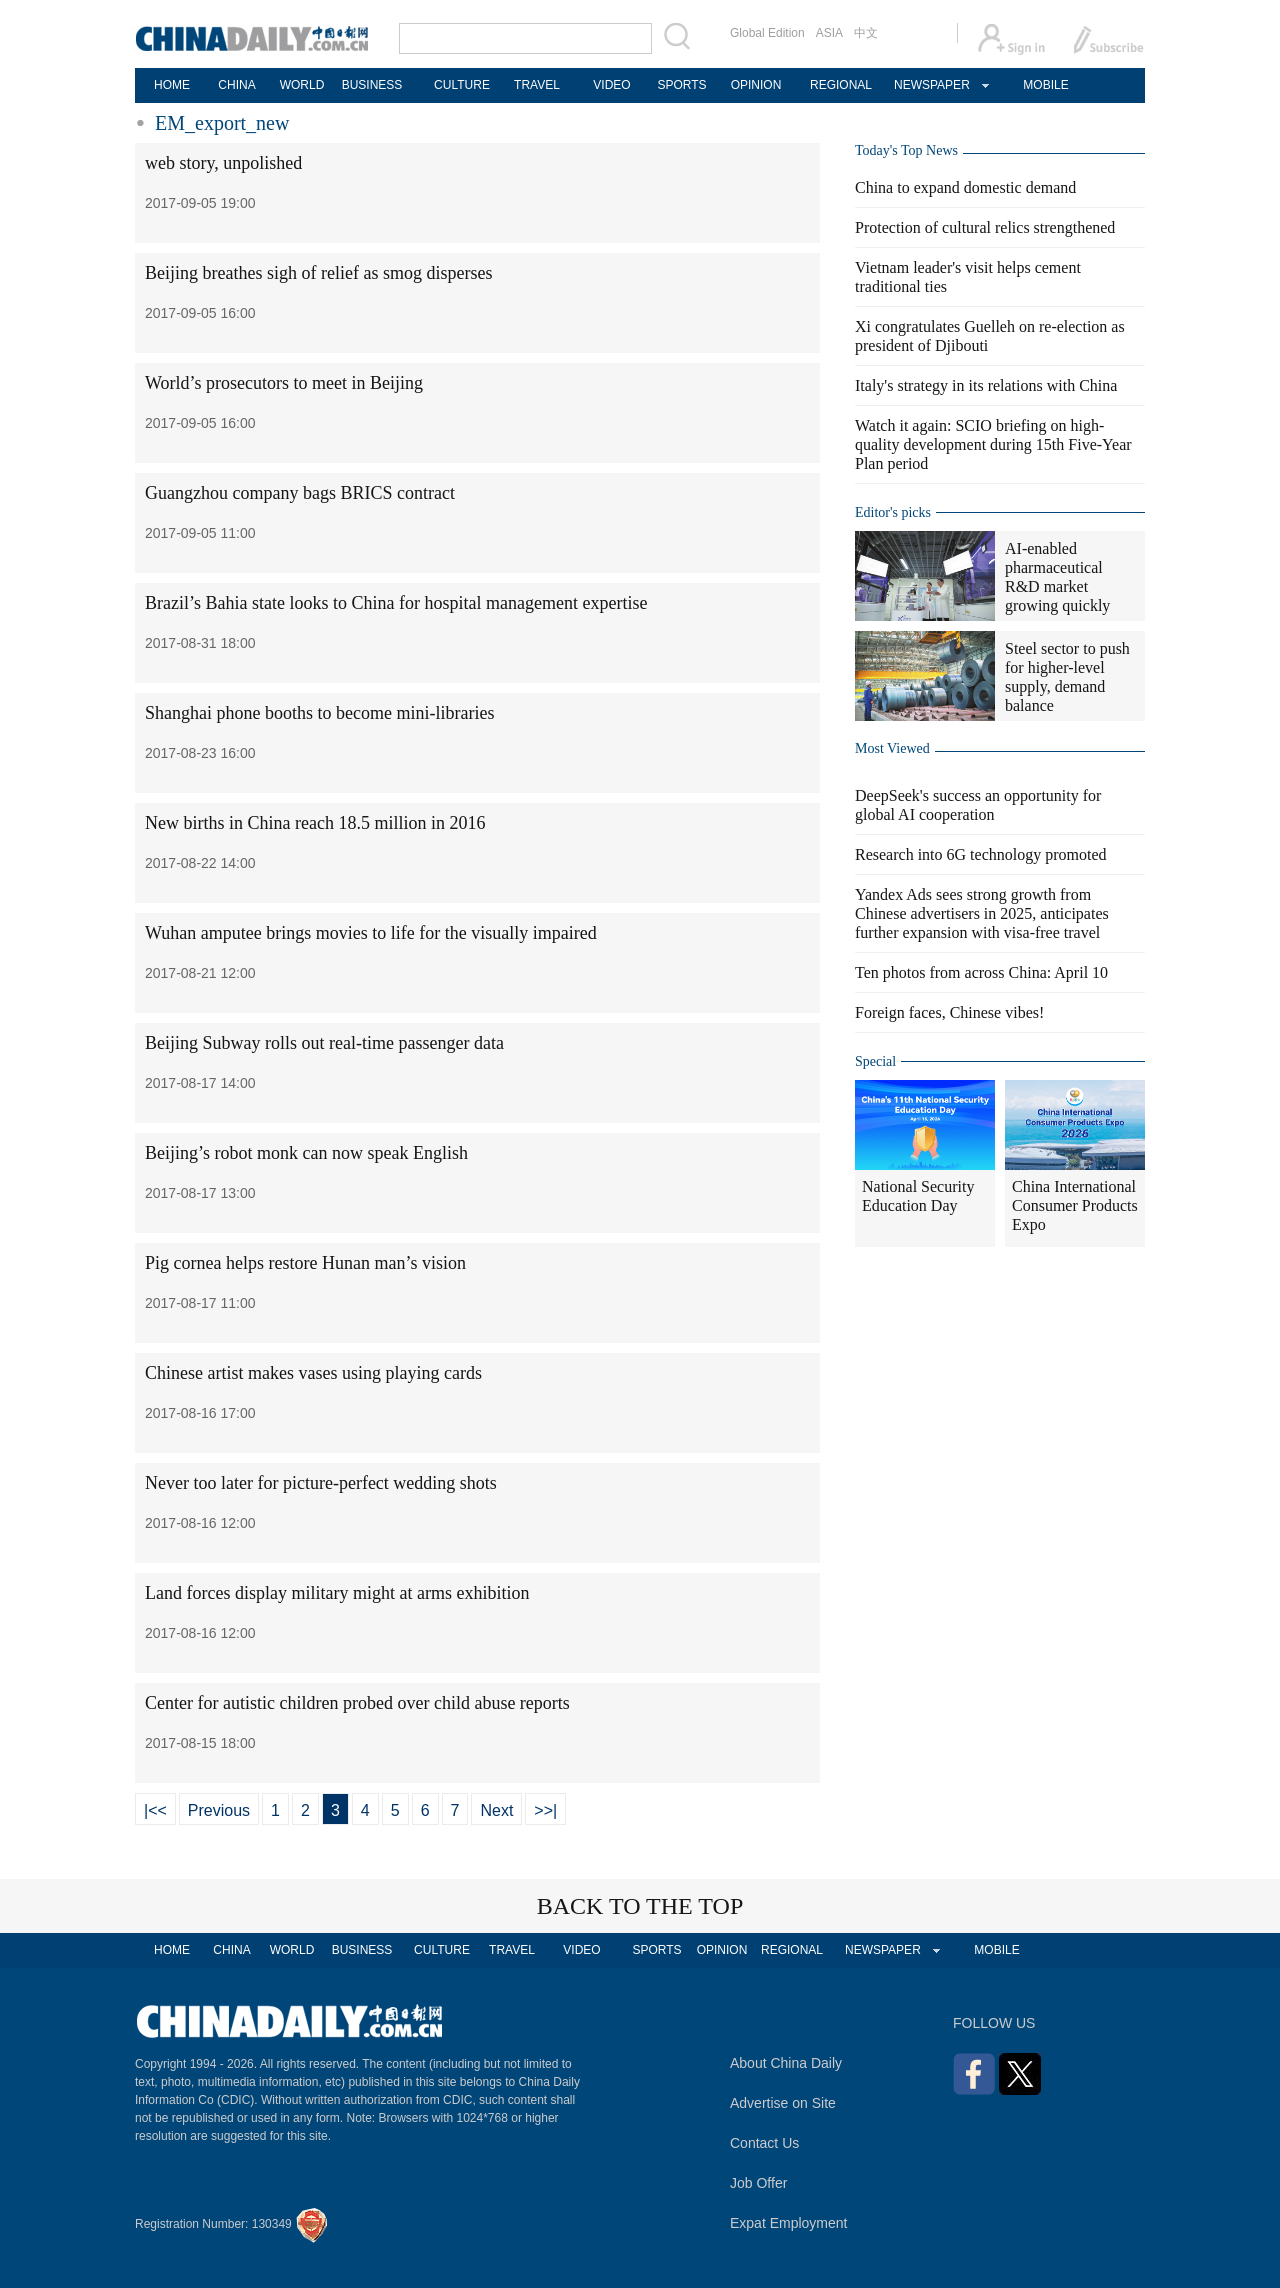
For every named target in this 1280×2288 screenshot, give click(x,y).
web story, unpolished (223, 163)
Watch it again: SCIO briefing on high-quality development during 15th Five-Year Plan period (993, 444)
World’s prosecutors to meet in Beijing (284, 383)
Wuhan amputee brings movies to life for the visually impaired (371, 933)
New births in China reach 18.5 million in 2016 (315, 823)
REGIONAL (841, 85)
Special (875, 1061)
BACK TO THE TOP (640, 1906)
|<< (155, 1810)
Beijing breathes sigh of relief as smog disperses (318, 273)
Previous (219, 1810)
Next (496, 1810)
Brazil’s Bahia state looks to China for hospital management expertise (396, 603)
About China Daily (786, 2063)
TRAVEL (537, 85)
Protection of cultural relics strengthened (985, 227)
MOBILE (1045, 85)
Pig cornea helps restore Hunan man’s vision (305, 1263)
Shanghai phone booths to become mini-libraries (319, 713)
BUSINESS (372, 85)
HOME (172, 85)
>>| (545, 1810)
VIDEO (611, 85)
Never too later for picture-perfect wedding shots (321, 1483)
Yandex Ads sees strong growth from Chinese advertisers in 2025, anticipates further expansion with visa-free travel (982, 913)
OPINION (756, 85)
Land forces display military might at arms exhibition (337, 1593)
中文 (866, 33)
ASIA (829, 33)
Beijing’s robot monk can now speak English (306, 1153)
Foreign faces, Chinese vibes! (949, 1012)
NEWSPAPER (931, 85)
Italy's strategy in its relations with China (986, 385)
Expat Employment (789, 2223)
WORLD (302, 85)
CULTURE (462, 85)
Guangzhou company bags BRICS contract (300, 493)
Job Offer (758, 2183)
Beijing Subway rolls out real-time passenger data (324, 1043)
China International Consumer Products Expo (1075, 1205)
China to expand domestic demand (965, 187)
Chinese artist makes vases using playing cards (313, 1373)
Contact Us (764, 2143)
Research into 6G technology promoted (981, 854)
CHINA (236, 85)
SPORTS (681, 85)
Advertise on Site (783, 2103)
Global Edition (767, 33)
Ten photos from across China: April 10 (981, 972)
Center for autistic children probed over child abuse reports (357, 1703)
